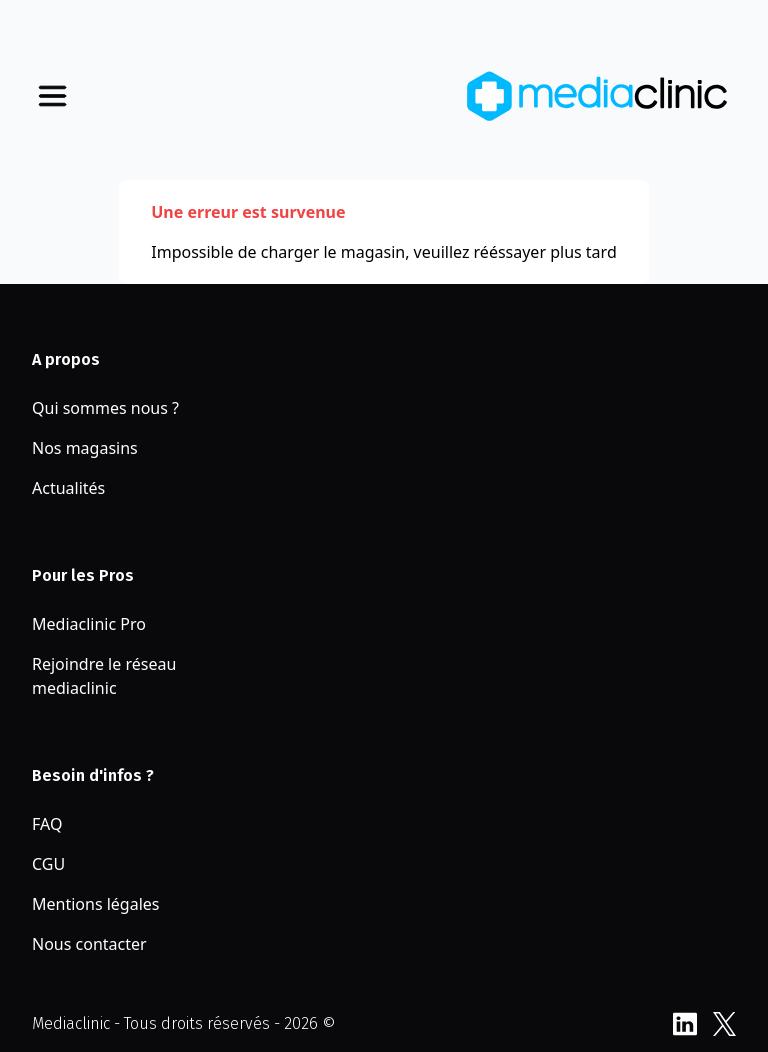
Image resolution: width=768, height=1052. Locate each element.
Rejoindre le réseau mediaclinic (104, 676)
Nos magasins (85, 448)
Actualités (68, 488)
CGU (48, 864)
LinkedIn (684, 1024)
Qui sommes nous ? (105, 408)
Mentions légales (96, 904)
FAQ (47, 824)
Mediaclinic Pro (89, 624)
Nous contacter (89, 944)
